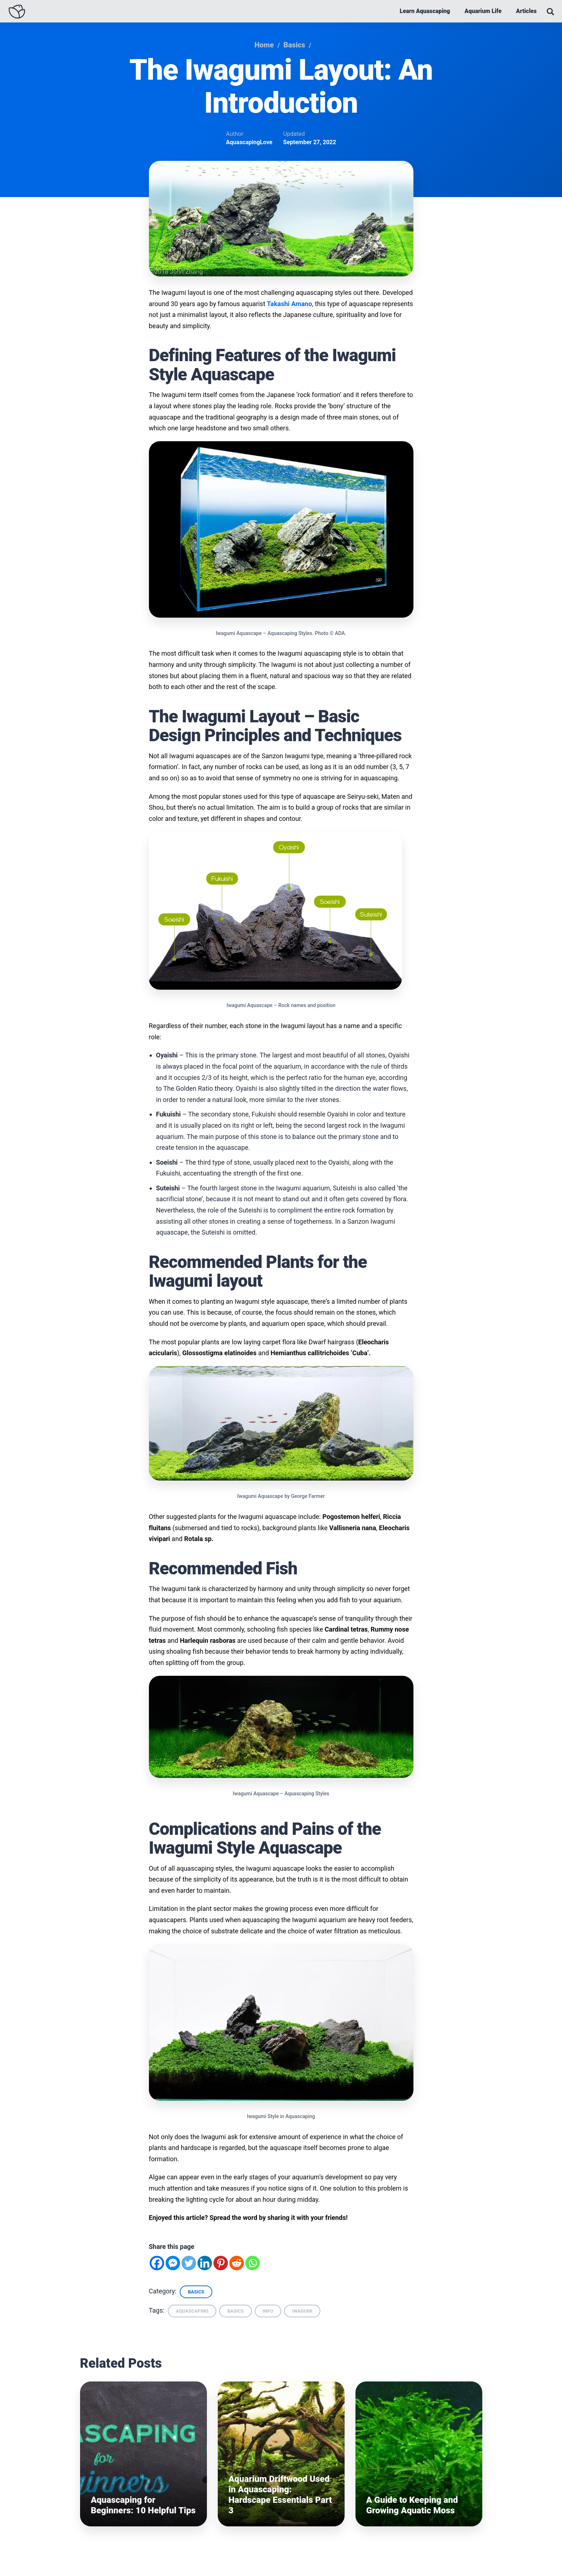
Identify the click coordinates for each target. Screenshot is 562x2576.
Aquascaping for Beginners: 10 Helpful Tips (143, 2507)
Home (264, 45)
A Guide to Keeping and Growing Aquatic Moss (412, 2507)
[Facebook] (157, 2265)
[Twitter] (189, 2265)
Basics (294, 45)
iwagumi (302, 2313)
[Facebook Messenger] (173, 2265)
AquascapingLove (249, 142)
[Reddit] (236, 2265)
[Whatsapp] (252, 2265)
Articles (526, 11)
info (268, 2313)
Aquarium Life (483, 11)
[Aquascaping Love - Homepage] (17, 11)
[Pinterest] (220, 2265)
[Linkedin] (204, 2265)
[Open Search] (550, 11)
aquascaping (192, 2313)
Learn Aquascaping (425, 11)
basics (235, 2313)
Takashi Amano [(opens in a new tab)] (289, 304)
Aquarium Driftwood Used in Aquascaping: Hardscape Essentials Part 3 (280, 2496)
